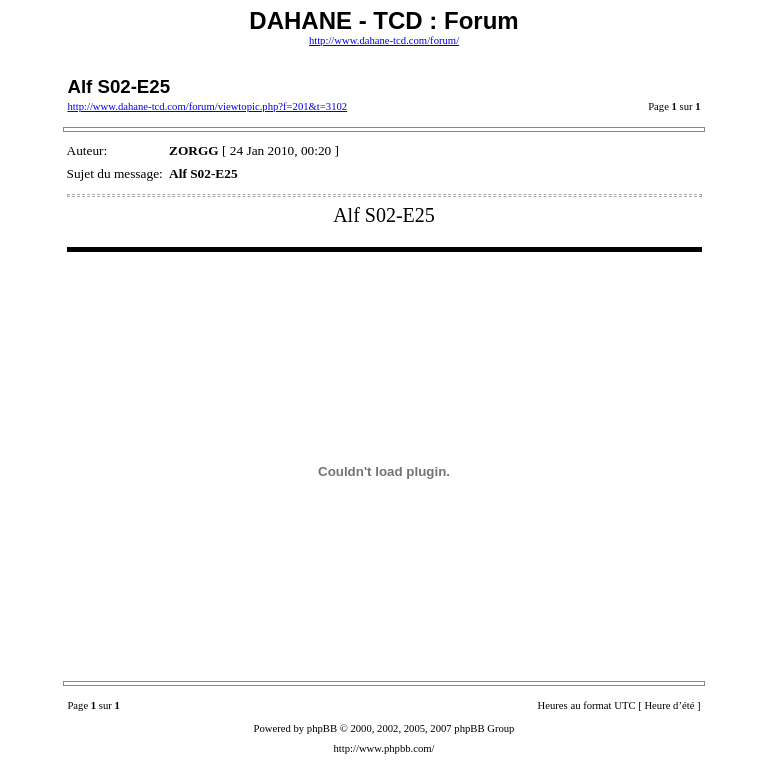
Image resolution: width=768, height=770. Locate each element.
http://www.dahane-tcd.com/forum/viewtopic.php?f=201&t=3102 (207, 106)
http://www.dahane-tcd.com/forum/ (384, 40)
